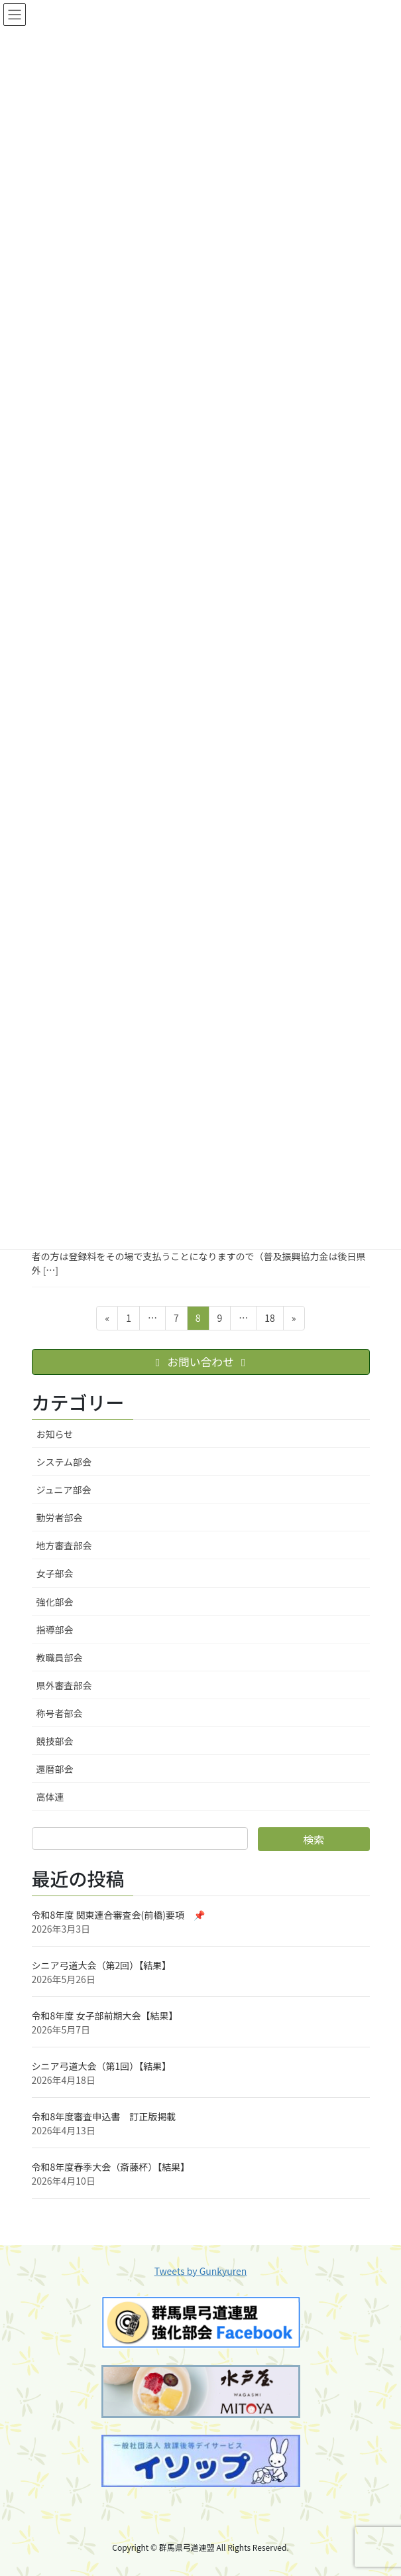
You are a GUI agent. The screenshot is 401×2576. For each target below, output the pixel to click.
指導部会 (55, 1629)
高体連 (50, 1796)
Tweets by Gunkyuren (200, 2271)
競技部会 (55, 1741)
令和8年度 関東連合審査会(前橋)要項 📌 (118, 1914)
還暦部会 (55, 1768)
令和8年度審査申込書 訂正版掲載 (104, 2116)
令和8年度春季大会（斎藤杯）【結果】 (111, 2166)
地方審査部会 (64, 1545)
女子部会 (55, 1573)
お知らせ (55, 1434)
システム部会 (64, 1461)
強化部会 (55, 1601)
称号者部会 (59, 1713)
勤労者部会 (59, 1517)
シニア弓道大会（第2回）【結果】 (102, 1965)
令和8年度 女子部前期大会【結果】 (105, 2015)
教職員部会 (59, 1657)
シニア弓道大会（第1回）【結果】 (102, 2066)
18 (269, 1320)
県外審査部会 (64, 1685)
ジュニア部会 (63, 1489)
